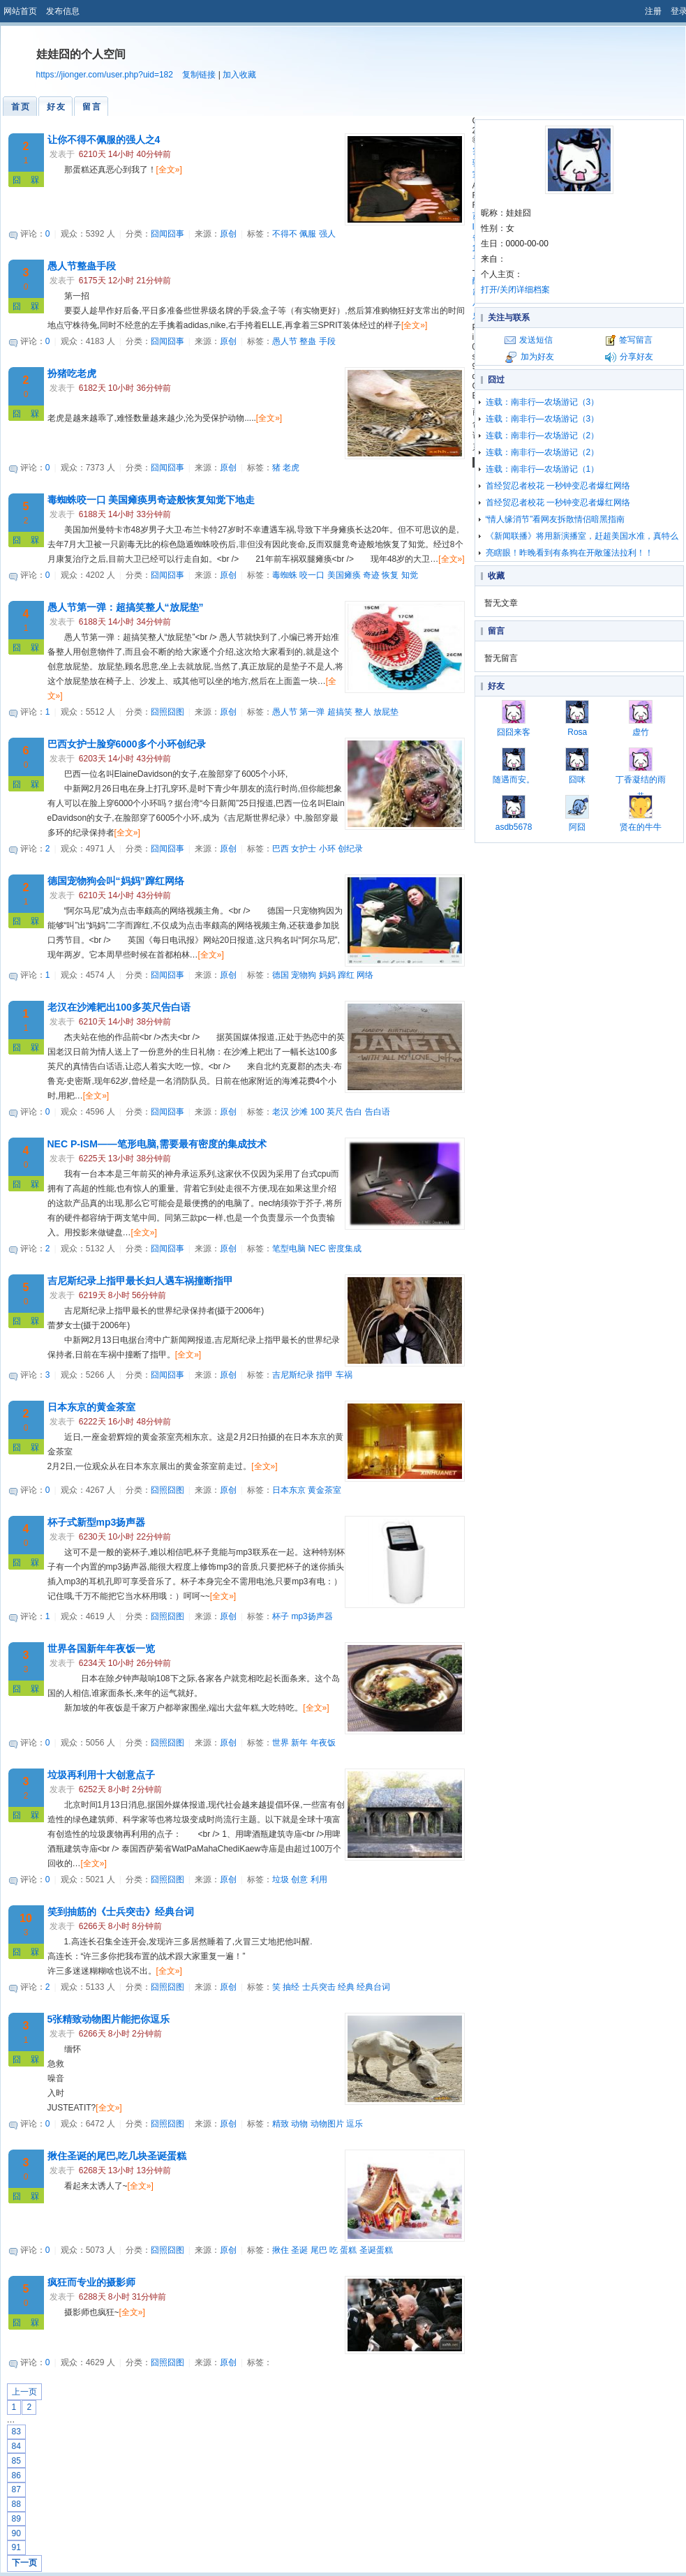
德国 (280, 975)
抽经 (291, 1987)
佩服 (307, 234)
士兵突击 (319, 1987)
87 (16, 2489)
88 (16, 2504)
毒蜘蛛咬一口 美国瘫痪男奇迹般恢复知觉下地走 (151, 499)
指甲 (324, 1375)
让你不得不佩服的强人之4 (104, 139)
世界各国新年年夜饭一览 (101, 1648)
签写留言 (636, 340)
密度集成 (344, 1248)
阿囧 (577, 813)
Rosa (577, 718)
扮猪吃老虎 (71, 373)
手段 (327, 341)
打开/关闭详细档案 (515, 290)
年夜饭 (323, 1743)
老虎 (291, 467)
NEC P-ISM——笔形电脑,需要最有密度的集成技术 (157, 1143)
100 (318, 1112)
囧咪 (577, 765)
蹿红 (346, 975)
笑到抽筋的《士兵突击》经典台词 (120, 1911)
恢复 (390, 575)
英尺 (335, 1112)
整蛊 (307, 341)
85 (16, 2461)
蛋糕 (348, 2250)
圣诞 (299, 2250)
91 (16, 2547)
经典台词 (373, 1987)
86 (16, 2475)
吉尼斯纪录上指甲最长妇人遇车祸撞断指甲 (140, 1280)
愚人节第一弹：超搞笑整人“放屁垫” (125, 607)
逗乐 (354, 2124)
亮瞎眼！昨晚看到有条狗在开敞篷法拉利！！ (569, 553)
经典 (346, 1987)
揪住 (280, 2250)
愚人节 (284, 341)
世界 (280, 1743)
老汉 (280, 1112)
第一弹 (312, 712)
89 (16, 2519)
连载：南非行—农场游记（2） (542, 435)
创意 (299, 1879)
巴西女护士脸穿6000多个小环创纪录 (126, 744)
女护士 (303, 849)
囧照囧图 (167, 712)
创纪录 (350, 849)
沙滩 (299, 1112)
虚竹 (641, 718)
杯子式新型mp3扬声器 (96, 1522)
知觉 (409, 575)
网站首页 (20, 11)
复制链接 (199, 75)
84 (16, 2446)
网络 (365, 975)
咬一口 (312, 575)
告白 (353, 1112)
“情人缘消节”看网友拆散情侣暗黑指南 (555, 519)
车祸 (344, 1375)
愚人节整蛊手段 (81, 265)
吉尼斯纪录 (293, 1375)
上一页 (24, 2392)
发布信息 (63, 11)
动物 (299, 2124)
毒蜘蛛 (284, 575)
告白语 (377, 1112)
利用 (319, 1879)
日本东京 (289, 1490)
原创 (228, 234)
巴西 (280, 849)
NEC (316, 1248)
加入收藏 (239, 75)
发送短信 (536, 340)
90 (16, 2533)
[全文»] (169, 169)
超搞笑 (339, 712)
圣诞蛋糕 (376, 2250)
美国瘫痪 (344, 575)
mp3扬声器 (311, 1616)
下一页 (24, 2563)
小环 (327, 849)
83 (16, 2431)
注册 (653, 11)
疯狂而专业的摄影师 (91, 2282)
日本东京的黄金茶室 (91, 1407)
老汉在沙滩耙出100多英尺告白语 (119, 1007)
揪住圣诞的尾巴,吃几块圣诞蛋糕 (117, 2155)
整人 (363, 712)
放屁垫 (385, 712)
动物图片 (327, 2124)
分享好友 (636, 357)
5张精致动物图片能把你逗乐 (108, 2019)
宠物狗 (303, 975)
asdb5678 (513, 813)
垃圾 (280, 1879)
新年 (299, 1743)
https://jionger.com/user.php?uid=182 (104, 75)
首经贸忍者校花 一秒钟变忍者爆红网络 (558, 486)
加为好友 (537, 357)
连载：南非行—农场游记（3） (542, 402)
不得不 (284, 234)
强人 (327, 234)
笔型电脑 (289, 1248)
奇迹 (371, 575)
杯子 (280, 1616)
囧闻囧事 (167, 234)
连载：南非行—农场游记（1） (542, 469)
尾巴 (319, 2250)
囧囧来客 (513, 718)
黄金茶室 (324, 1490)
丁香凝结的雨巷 (641, 774)
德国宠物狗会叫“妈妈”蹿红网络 (115, 880)
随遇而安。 (514, 765)
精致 (280, 2124)
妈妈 (327, 975)
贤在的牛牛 (641, 813)
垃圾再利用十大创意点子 (101, 1774)
